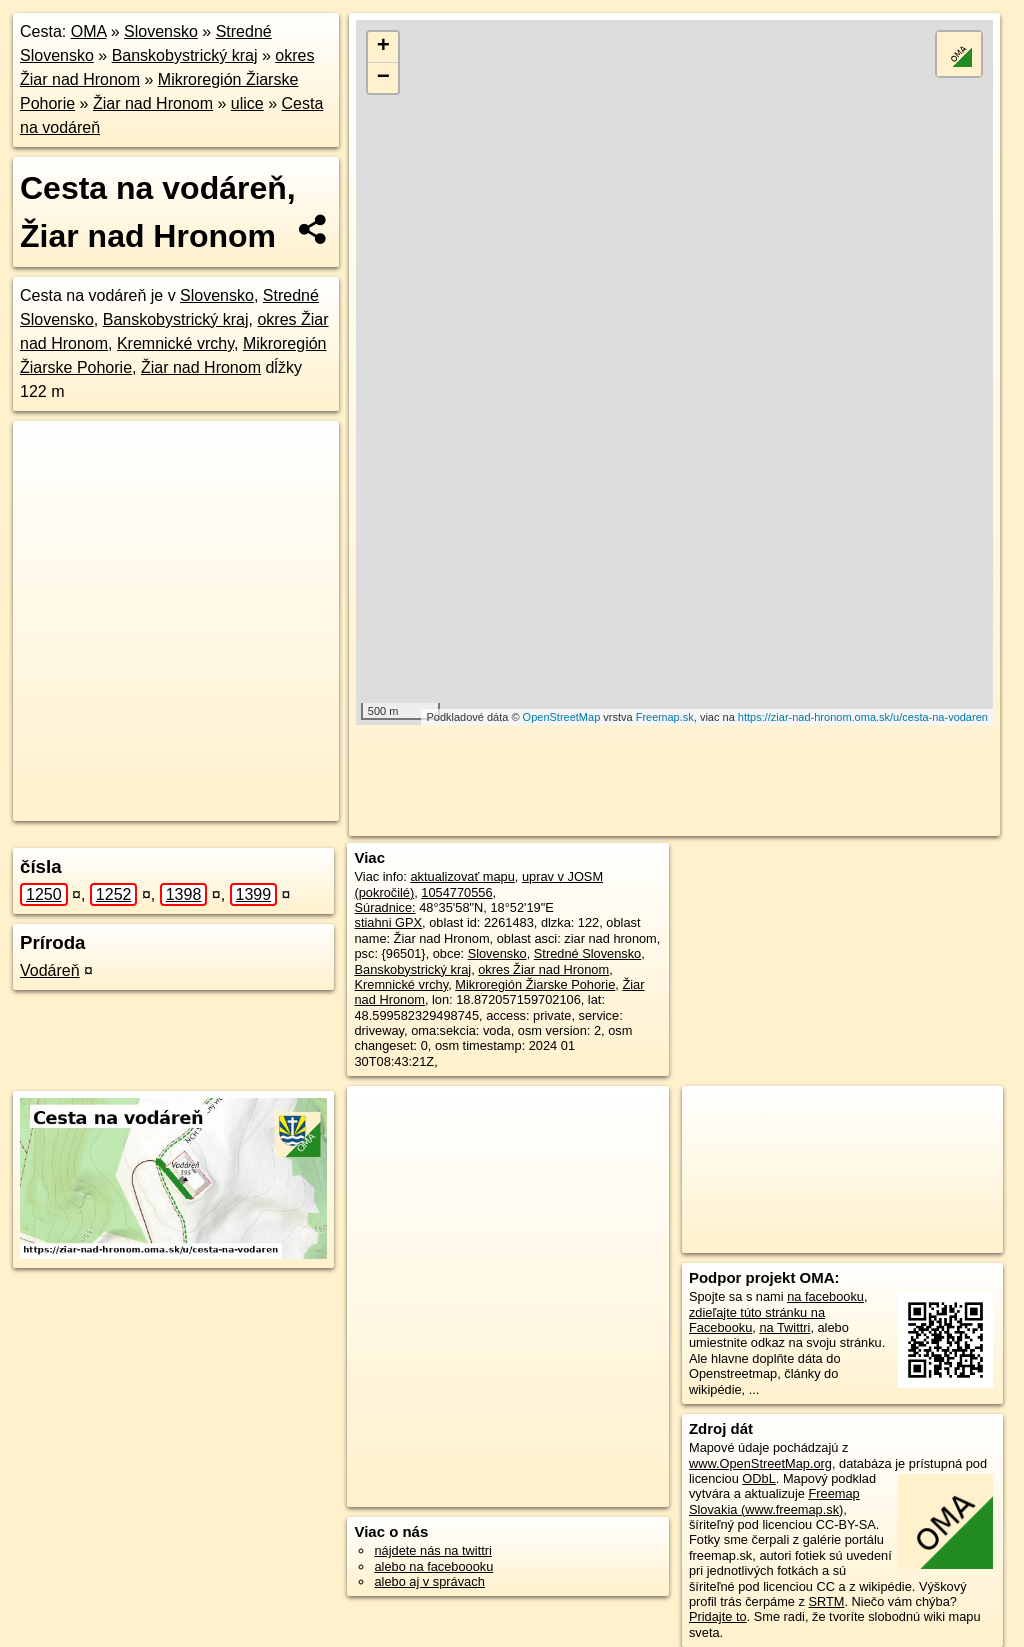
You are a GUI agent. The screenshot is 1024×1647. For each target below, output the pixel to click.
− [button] (383, 78)
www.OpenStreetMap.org (760, 1463)
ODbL (758, 1478)
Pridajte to (718, 1616)
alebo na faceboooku (433, 1566)
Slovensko (161, 31)
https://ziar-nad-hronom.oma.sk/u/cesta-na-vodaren (863, 717)
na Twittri (784, 1327)
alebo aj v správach (429, 1581)
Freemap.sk (665, 717)
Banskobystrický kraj (185, 55)
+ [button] (383, 47)
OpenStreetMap (562, 717)
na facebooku (825, 1296)
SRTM (826, 1601)
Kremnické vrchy (175, 343)
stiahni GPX (388, 922)
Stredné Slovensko (587, 953)
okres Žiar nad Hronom (543, 969)
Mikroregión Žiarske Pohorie (535, 984)
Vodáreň (50, 970)
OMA (89, 31)
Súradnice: (384, 907)
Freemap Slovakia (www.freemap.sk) (774, 1501)
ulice (247, 103)
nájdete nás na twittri (432, 1550)
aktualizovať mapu (462, 876)
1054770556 (456, 892)
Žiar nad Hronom (153, 103)
